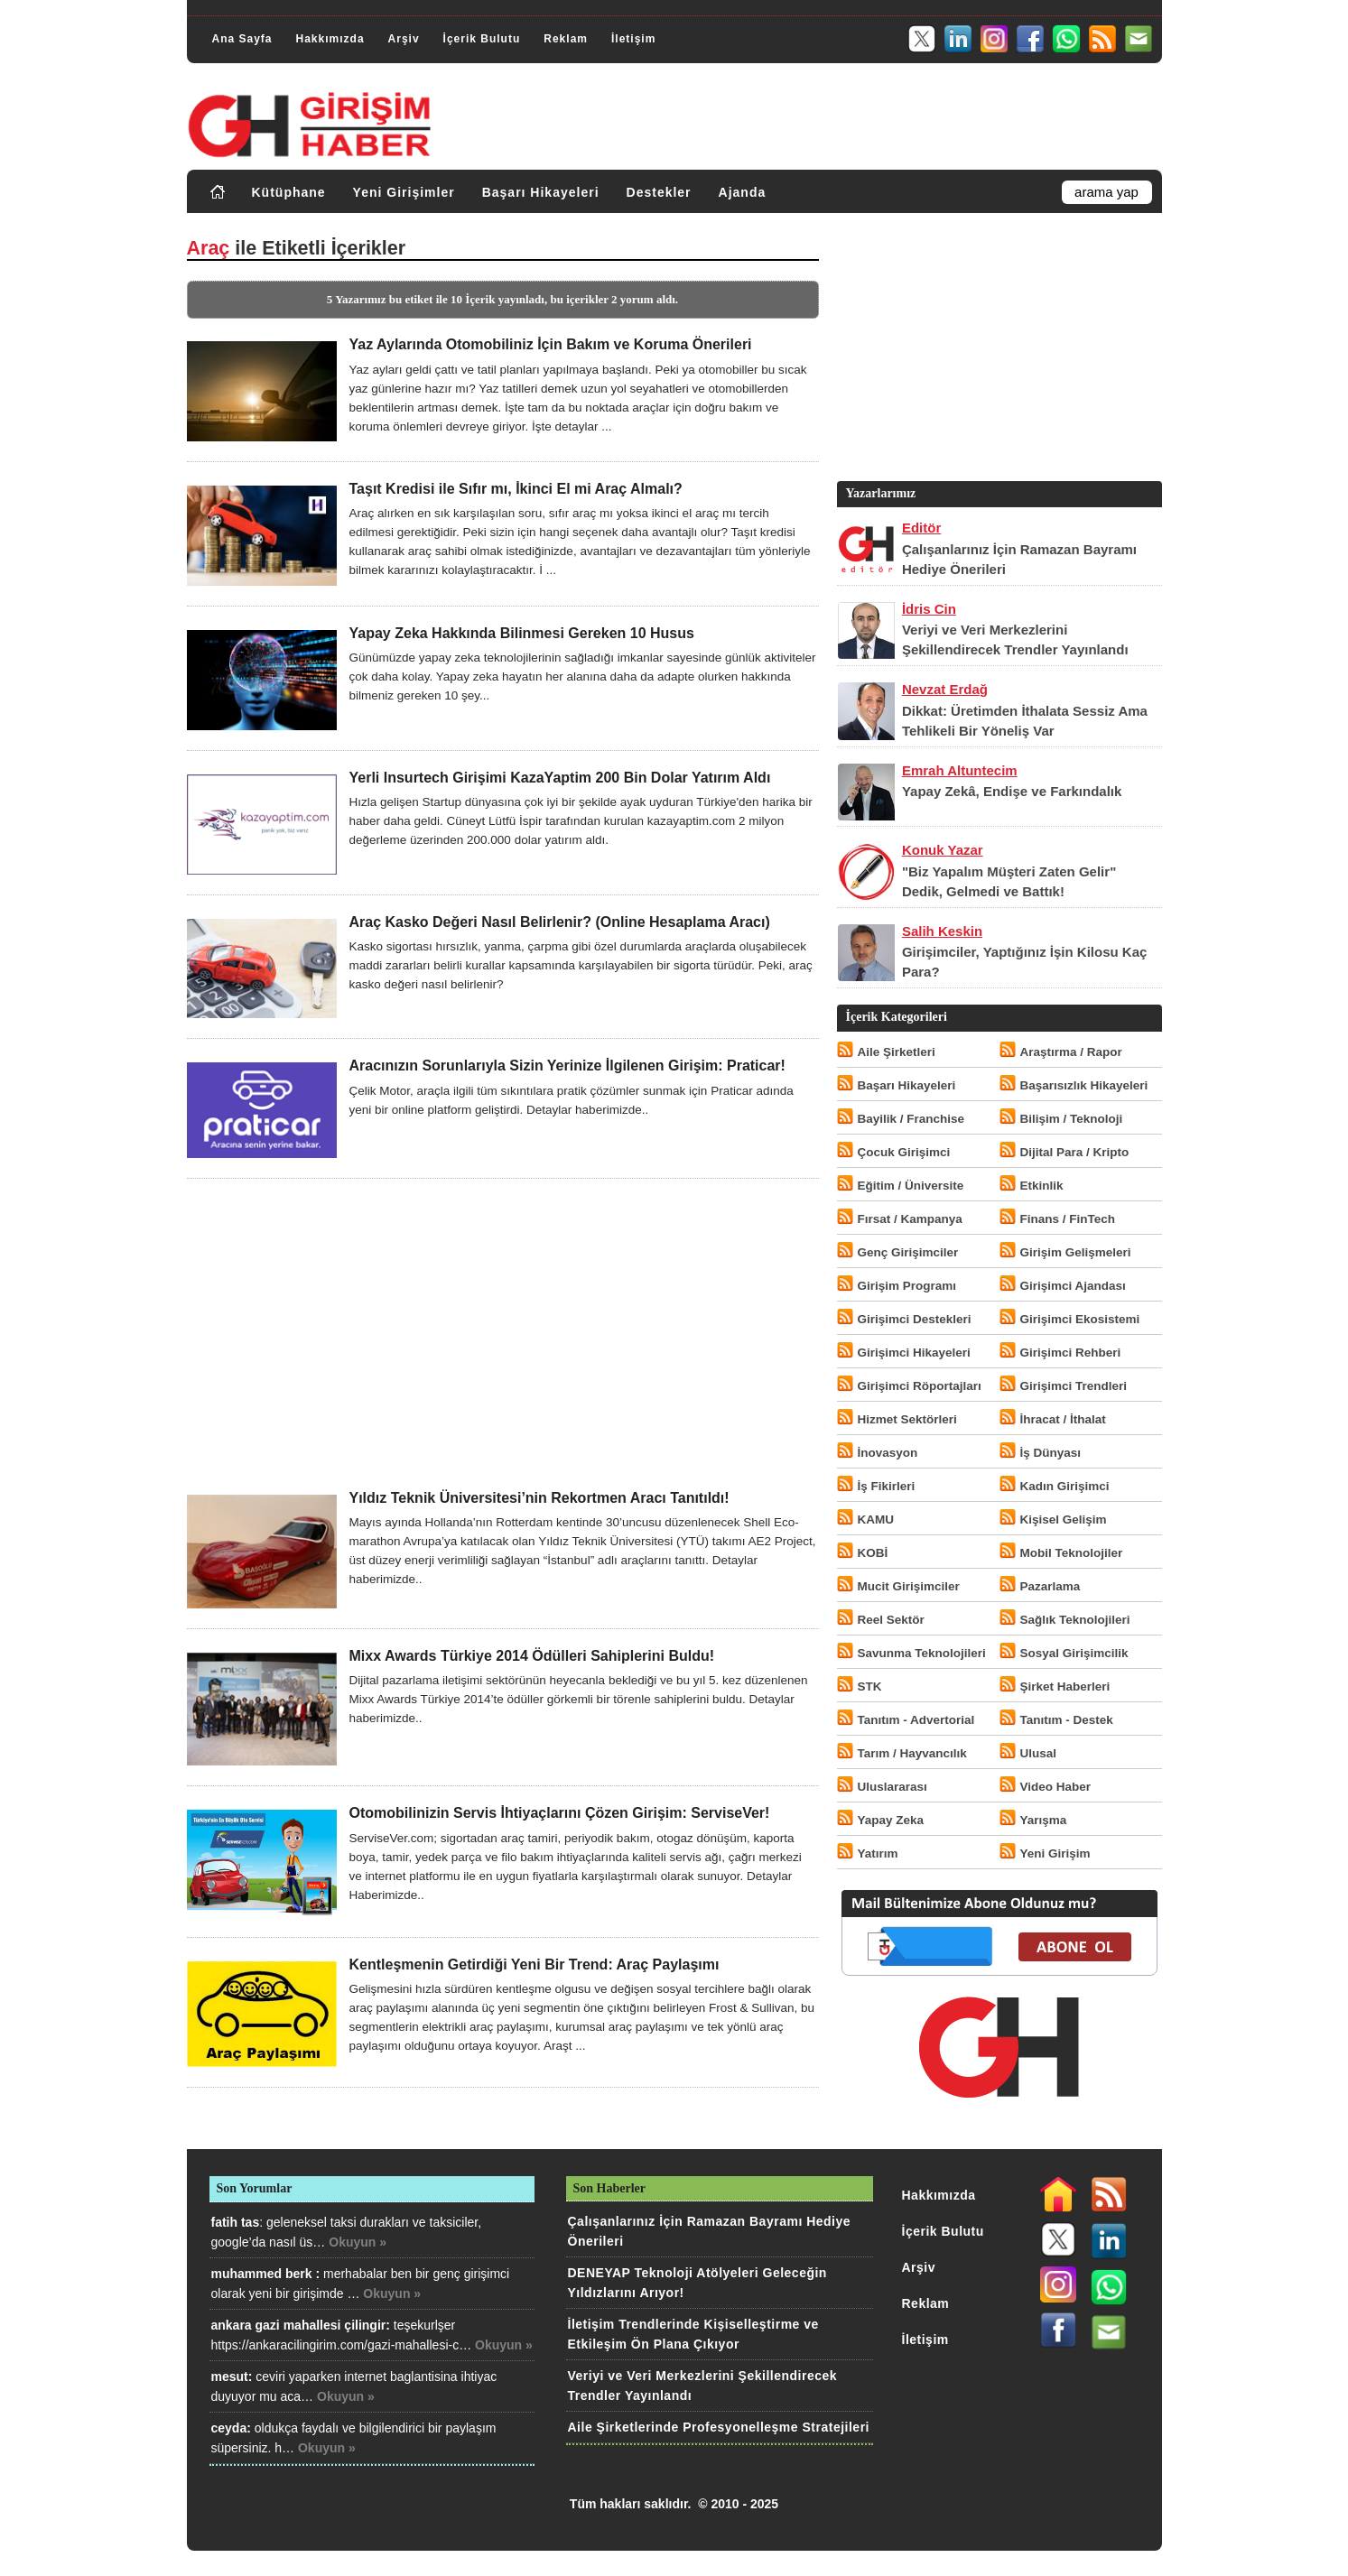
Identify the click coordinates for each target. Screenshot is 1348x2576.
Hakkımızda (330, 38)
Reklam (566, 38)
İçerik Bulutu (482, 38)
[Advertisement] (503, 1334)
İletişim (633, 38)
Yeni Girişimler (404, 192)
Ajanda (743, 192)
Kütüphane (289, 192)
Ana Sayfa (242, 38)
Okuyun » (357, 2242)
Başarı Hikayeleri (541, 192)
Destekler (659, 192)
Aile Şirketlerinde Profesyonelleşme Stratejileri (718, 2427)
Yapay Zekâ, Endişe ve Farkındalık (1011, 791)
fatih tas (235, 2222)
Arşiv (404, 38)
